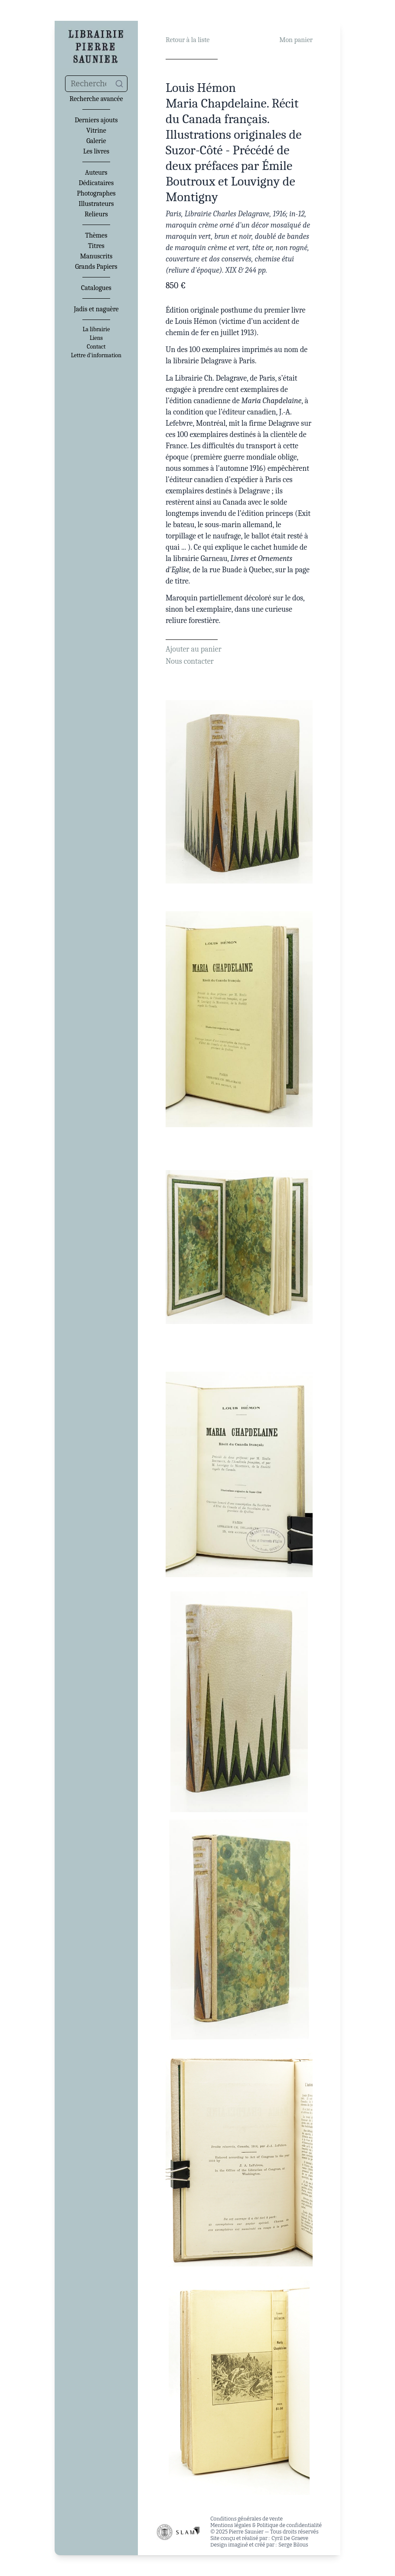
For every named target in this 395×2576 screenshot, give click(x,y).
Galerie (96, 140)
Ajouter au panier (194, 649)
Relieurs (96, 214)
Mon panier (296, 40)
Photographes (96, 193)
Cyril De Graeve (289, 2538)
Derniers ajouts (96, 120)
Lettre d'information (96, 355)
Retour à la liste (187, 40)
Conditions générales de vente (246, 2519)
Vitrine (96, 130)
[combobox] (96, 83)
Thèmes (96, 235)
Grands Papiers (96, 266)
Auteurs (96, 172)
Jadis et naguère (96, 309)
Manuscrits (96, 256)
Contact (96, 346)
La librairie (96, 329)
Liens (96, 338)
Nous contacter (190, 661)
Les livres (96, 151)
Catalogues (96, 287)
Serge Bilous (293, 2545)
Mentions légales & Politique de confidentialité (266, 2525)
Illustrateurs (96, 203)
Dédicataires (96, 182)
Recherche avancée (96, 98)
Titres (96, 245)
